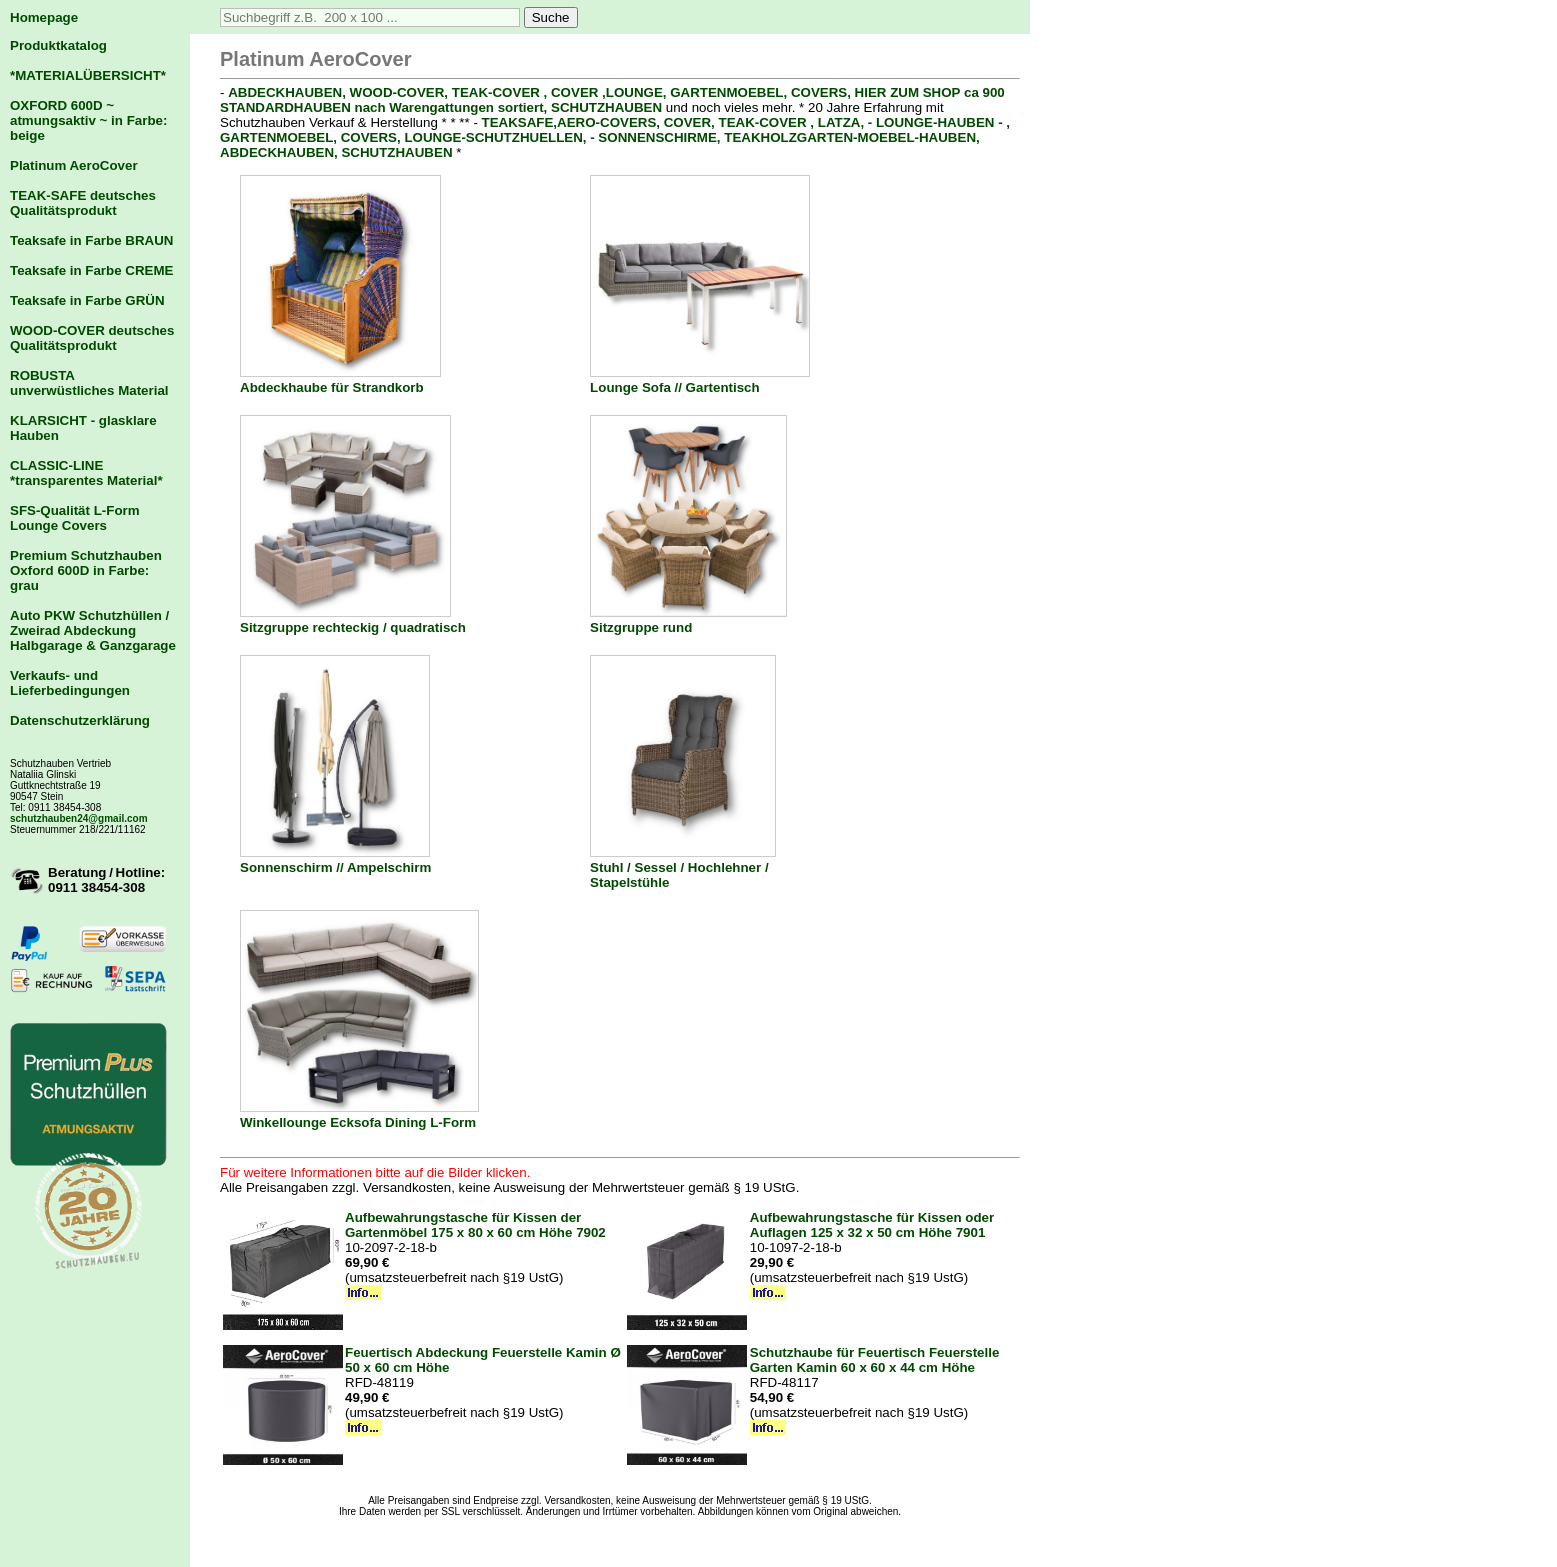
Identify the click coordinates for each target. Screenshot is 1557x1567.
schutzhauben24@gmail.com (79, 818)
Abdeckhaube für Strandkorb (332, 387)
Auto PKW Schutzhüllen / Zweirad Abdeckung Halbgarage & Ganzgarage (93, 630)
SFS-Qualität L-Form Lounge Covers (75, 518)
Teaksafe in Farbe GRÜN (87, 300)
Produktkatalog (58, 45)
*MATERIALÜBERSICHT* (88, 75)
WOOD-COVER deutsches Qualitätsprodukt (92, 338)
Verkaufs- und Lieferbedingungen (70, 683)
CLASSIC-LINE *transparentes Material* (86, 473)
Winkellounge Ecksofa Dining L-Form (358, 1122)
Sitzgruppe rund (641, 627)
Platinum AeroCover (74, 165)
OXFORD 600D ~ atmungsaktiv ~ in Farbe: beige (88, 120)
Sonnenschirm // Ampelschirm (335, 867)
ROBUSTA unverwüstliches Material (89, 383)
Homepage (44, 17)
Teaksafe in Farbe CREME (91, 270)
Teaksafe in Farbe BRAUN (91, 240)
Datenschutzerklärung (80, 720)
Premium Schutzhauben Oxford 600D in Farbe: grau (86, 570)
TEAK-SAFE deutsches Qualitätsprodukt (83, 203)
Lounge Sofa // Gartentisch (675, 387)
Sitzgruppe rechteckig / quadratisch (353, 627)
